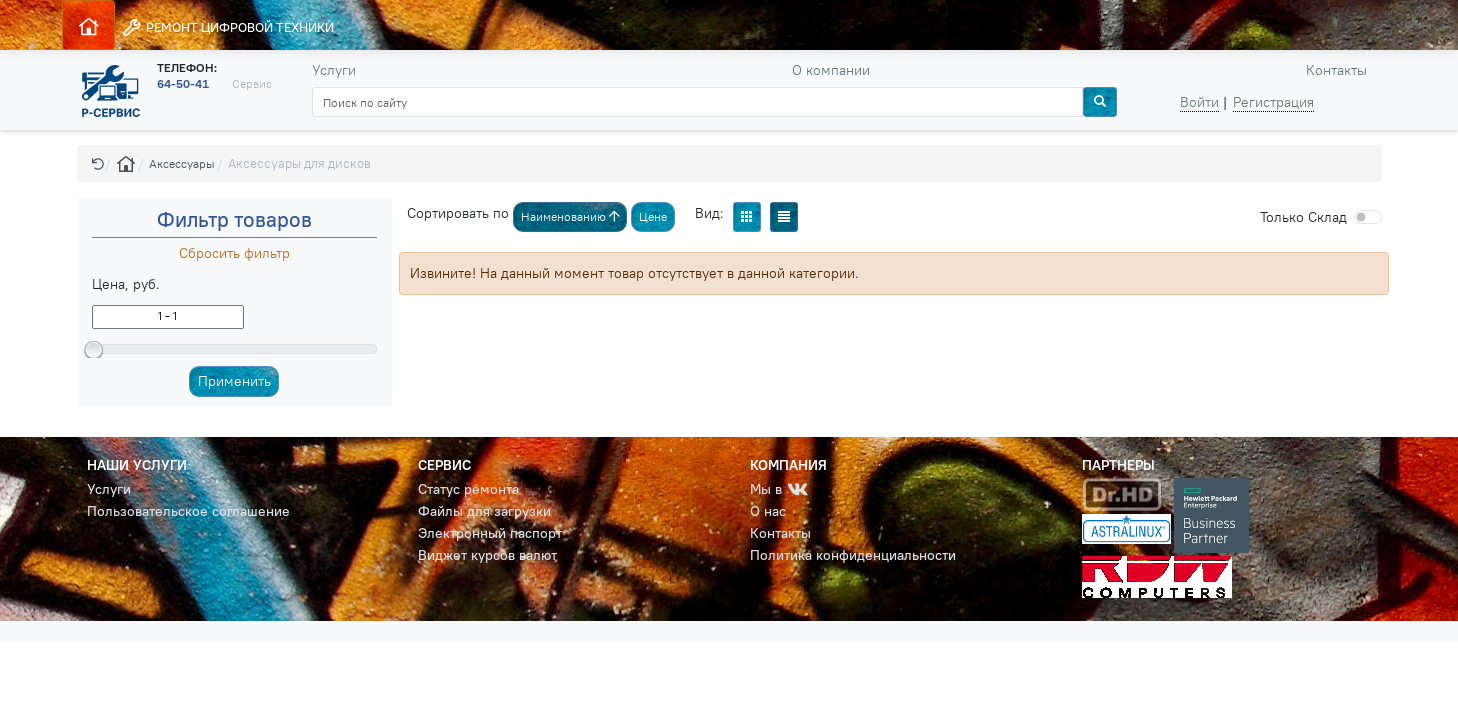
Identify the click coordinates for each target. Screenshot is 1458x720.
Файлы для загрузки (484, 511)
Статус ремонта (468, 489)
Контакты (1336, 70)
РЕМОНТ (227, 27)
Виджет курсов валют (487, 555)
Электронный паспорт (490, 533)
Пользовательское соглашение (188, 511)
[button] (98, 163)
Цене (653, 216)
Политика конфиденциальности (853, 555)
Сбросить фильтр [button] (234, 253)
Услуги (334, 70)
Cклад (1303, 217)
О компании (831, 70)
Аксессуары (182, 163)
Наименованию (570, 216)
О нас (768, 511)
